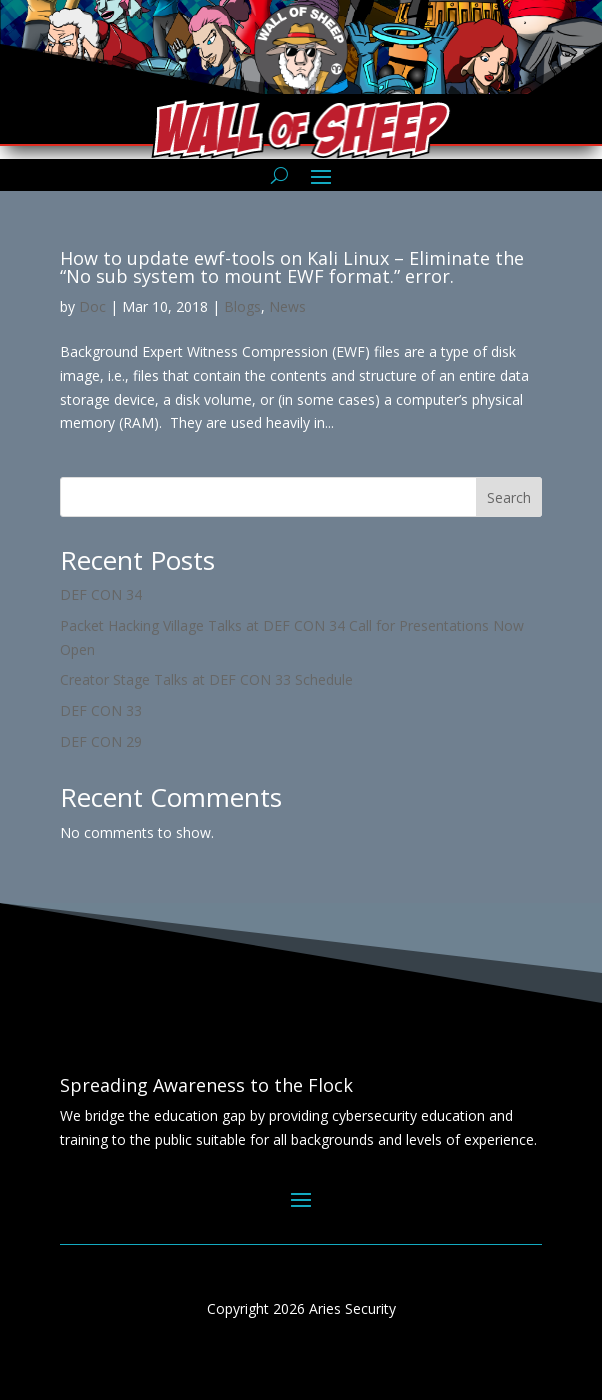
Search (509, 497)
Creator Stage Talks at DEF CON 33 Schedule (206, 679)
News (287, 306)
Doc (92, 306)
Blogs (242, 306)
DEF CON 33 (101, 710)
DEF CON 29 (101, 741)
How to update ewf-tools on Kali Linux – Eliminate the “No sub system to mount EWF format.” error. (292, 267)
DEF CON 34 (101, 594)
